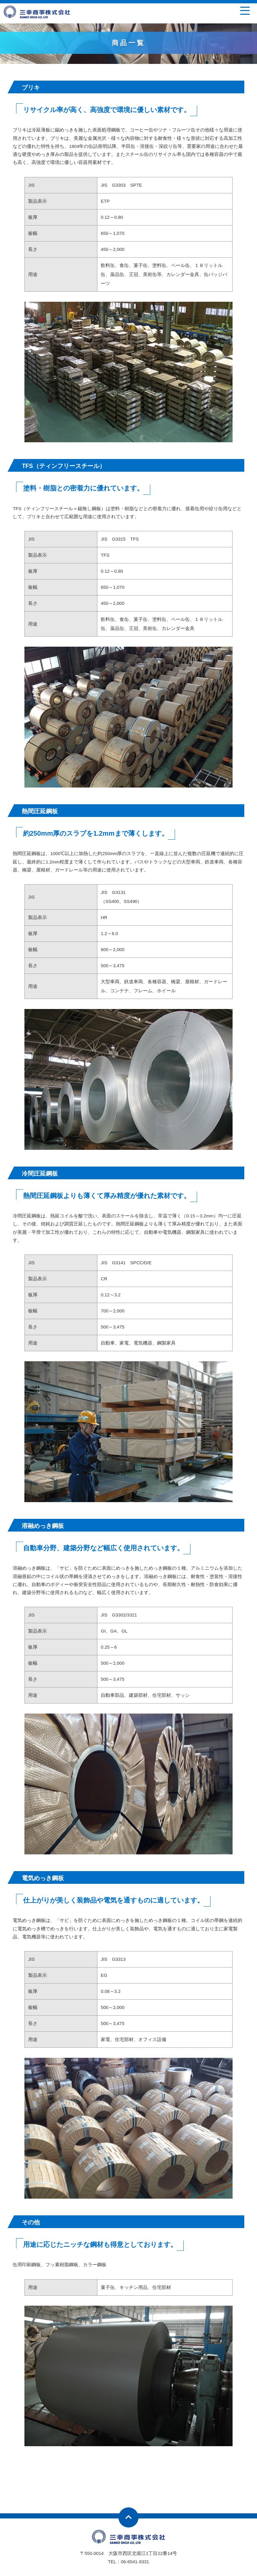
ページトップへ (128, 2517)
